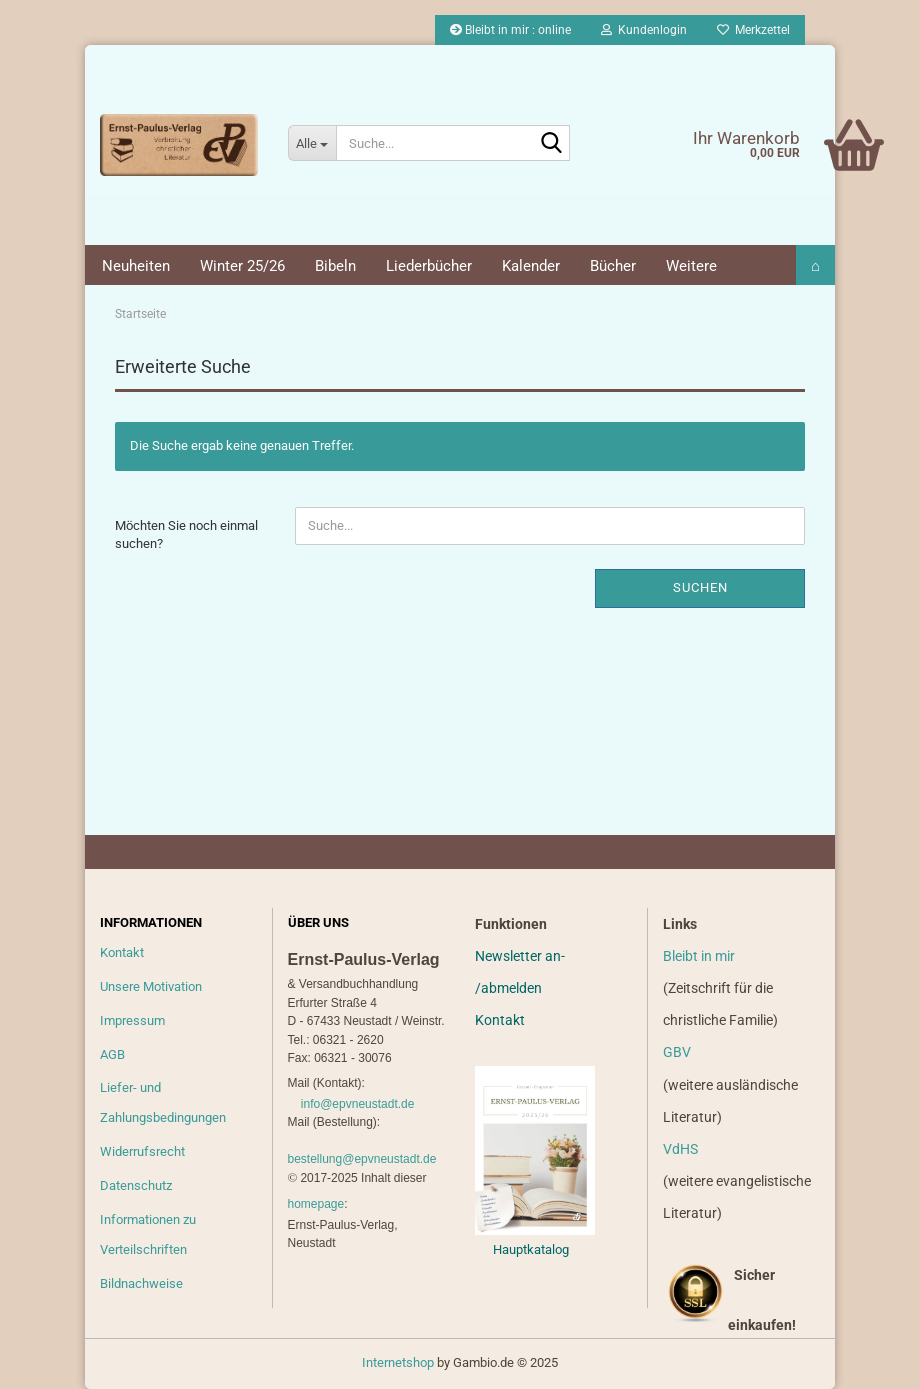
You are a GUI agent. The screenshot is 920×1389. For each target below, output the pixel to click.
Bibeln (335, 266)
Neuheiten (136, 266)
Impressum (132, 1020)
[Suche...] (312, 143)
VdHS (680, 1149)
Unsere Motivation (151, 986)
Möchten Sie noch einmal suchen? (186, 535)
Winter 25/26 (242, 266)
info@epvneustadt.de (358, 1104)
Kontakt (122, 952)
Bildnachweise (141, 1283)
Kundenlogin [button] (644, 30)
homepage (316, 1204)
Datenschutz (136, 1185)
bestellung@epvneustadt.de (362, 1159)
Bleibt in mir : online (510, 30)
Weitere (691, 266)
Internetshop (398, 1362)
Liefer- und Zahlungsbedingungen (163, 1102)
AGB (112, 1054)
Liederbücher (429, 266)
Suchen (700, 587)
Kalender (531, 266)
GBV (677, 1052)
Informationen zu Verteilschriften (148, 1234)
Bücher (613, 266)
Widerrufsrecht (142, 1151)
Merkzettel (753, 30)
